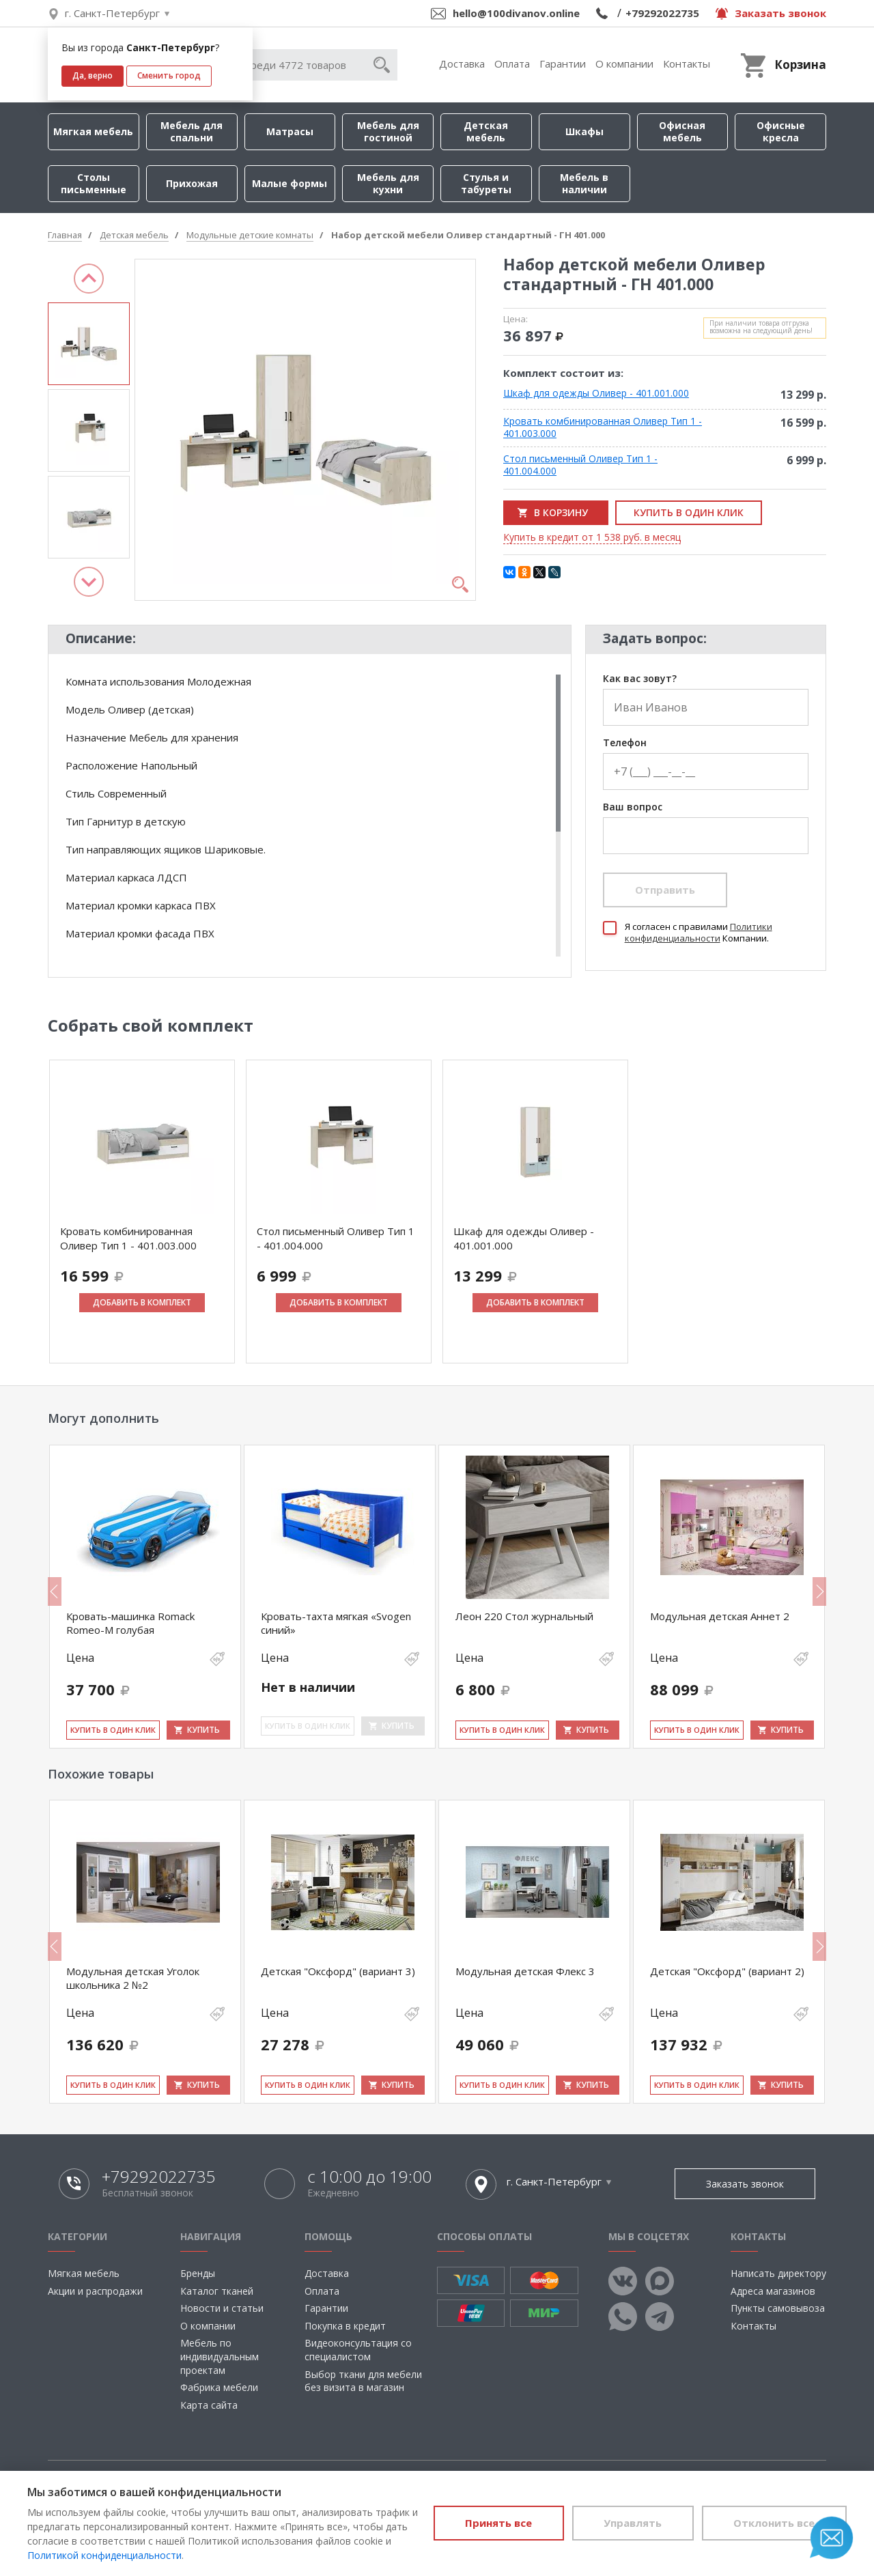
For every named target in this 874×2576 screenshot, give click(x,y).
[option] (89, 343)
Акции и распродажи (95, 2290)
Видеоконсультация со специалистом (358, 2349)
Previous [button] (89, 279)
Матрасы (289, 131)
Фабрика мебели (219, 2387)
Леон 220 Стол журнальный (524, 1616)
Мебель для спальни (191, 131)
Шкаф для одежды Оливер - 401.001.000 (596, 392)
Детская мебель (486, 131)
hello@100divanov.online (516, 13)
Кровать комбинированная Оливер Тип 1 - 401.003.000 (602, 427)
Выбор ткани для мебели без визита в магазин (363, 2381)
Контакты (686, 63)
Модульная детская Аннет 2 (719, 1616)
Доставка (462, 63)
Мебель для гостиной (388, 131)
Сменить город (169, 75)
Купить (203, 1730)
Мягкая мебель (93, 131)
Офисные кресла (781, 131)
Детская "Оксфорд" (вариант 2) (727, 1971)
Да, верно (92, 75)
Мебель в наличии (584, 183)
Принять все (497, 2523)
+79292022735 (662, 13)
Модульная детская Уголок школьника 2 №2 (132, 1978)
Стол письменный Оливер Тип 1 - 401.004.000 (580, 464)
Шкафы (584, 131)
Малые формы (289, 183)
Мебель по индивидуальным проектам (219, 2356)
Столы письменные (93, 183)
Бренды (197, 2273)
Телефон (625, 743)
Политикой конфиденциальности (104, 2555)
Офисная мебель (682, 131)
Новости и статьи (222, 2308)
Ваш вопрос (632, 807)
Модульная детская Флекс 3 (525, 1971)
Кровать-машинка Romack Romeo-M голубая (130, 1623)
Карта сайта (209, 2404)
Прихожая (192, 183)
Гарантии (562, 63)
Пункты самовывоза (778, 2308)
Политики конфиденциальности (698, 932)
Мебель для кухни (388, 183)
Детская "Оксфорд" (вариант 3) (338, 1971)
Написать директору (778, 2273)
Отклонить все (774, 2523)
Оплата (512, 63)
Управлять (632, 2523)
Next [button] (89, 582)
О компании (624, 63)
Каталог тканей (216, 2290)
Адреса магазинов (773, 2290)
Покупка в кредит (345, 2325)
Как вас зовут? (640, 679)
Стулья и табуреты (486, 183)
